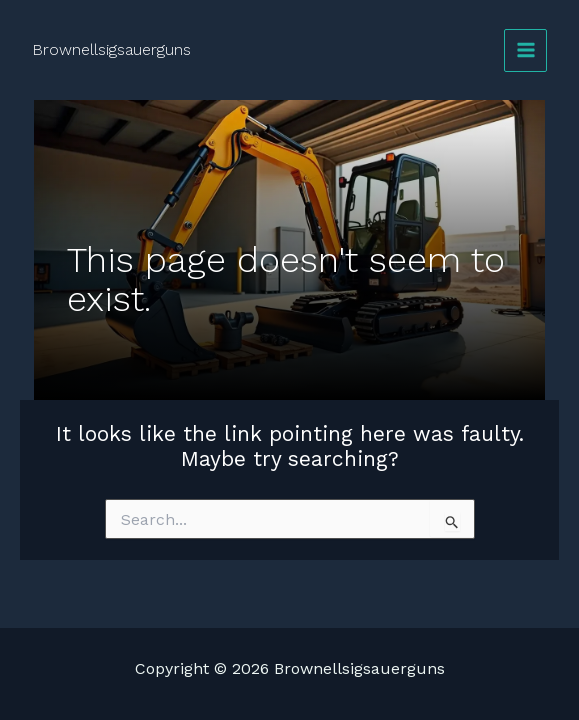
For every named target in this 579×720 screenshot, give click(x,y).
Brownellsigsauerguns (111, 49)
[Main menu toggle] (525, 50)
